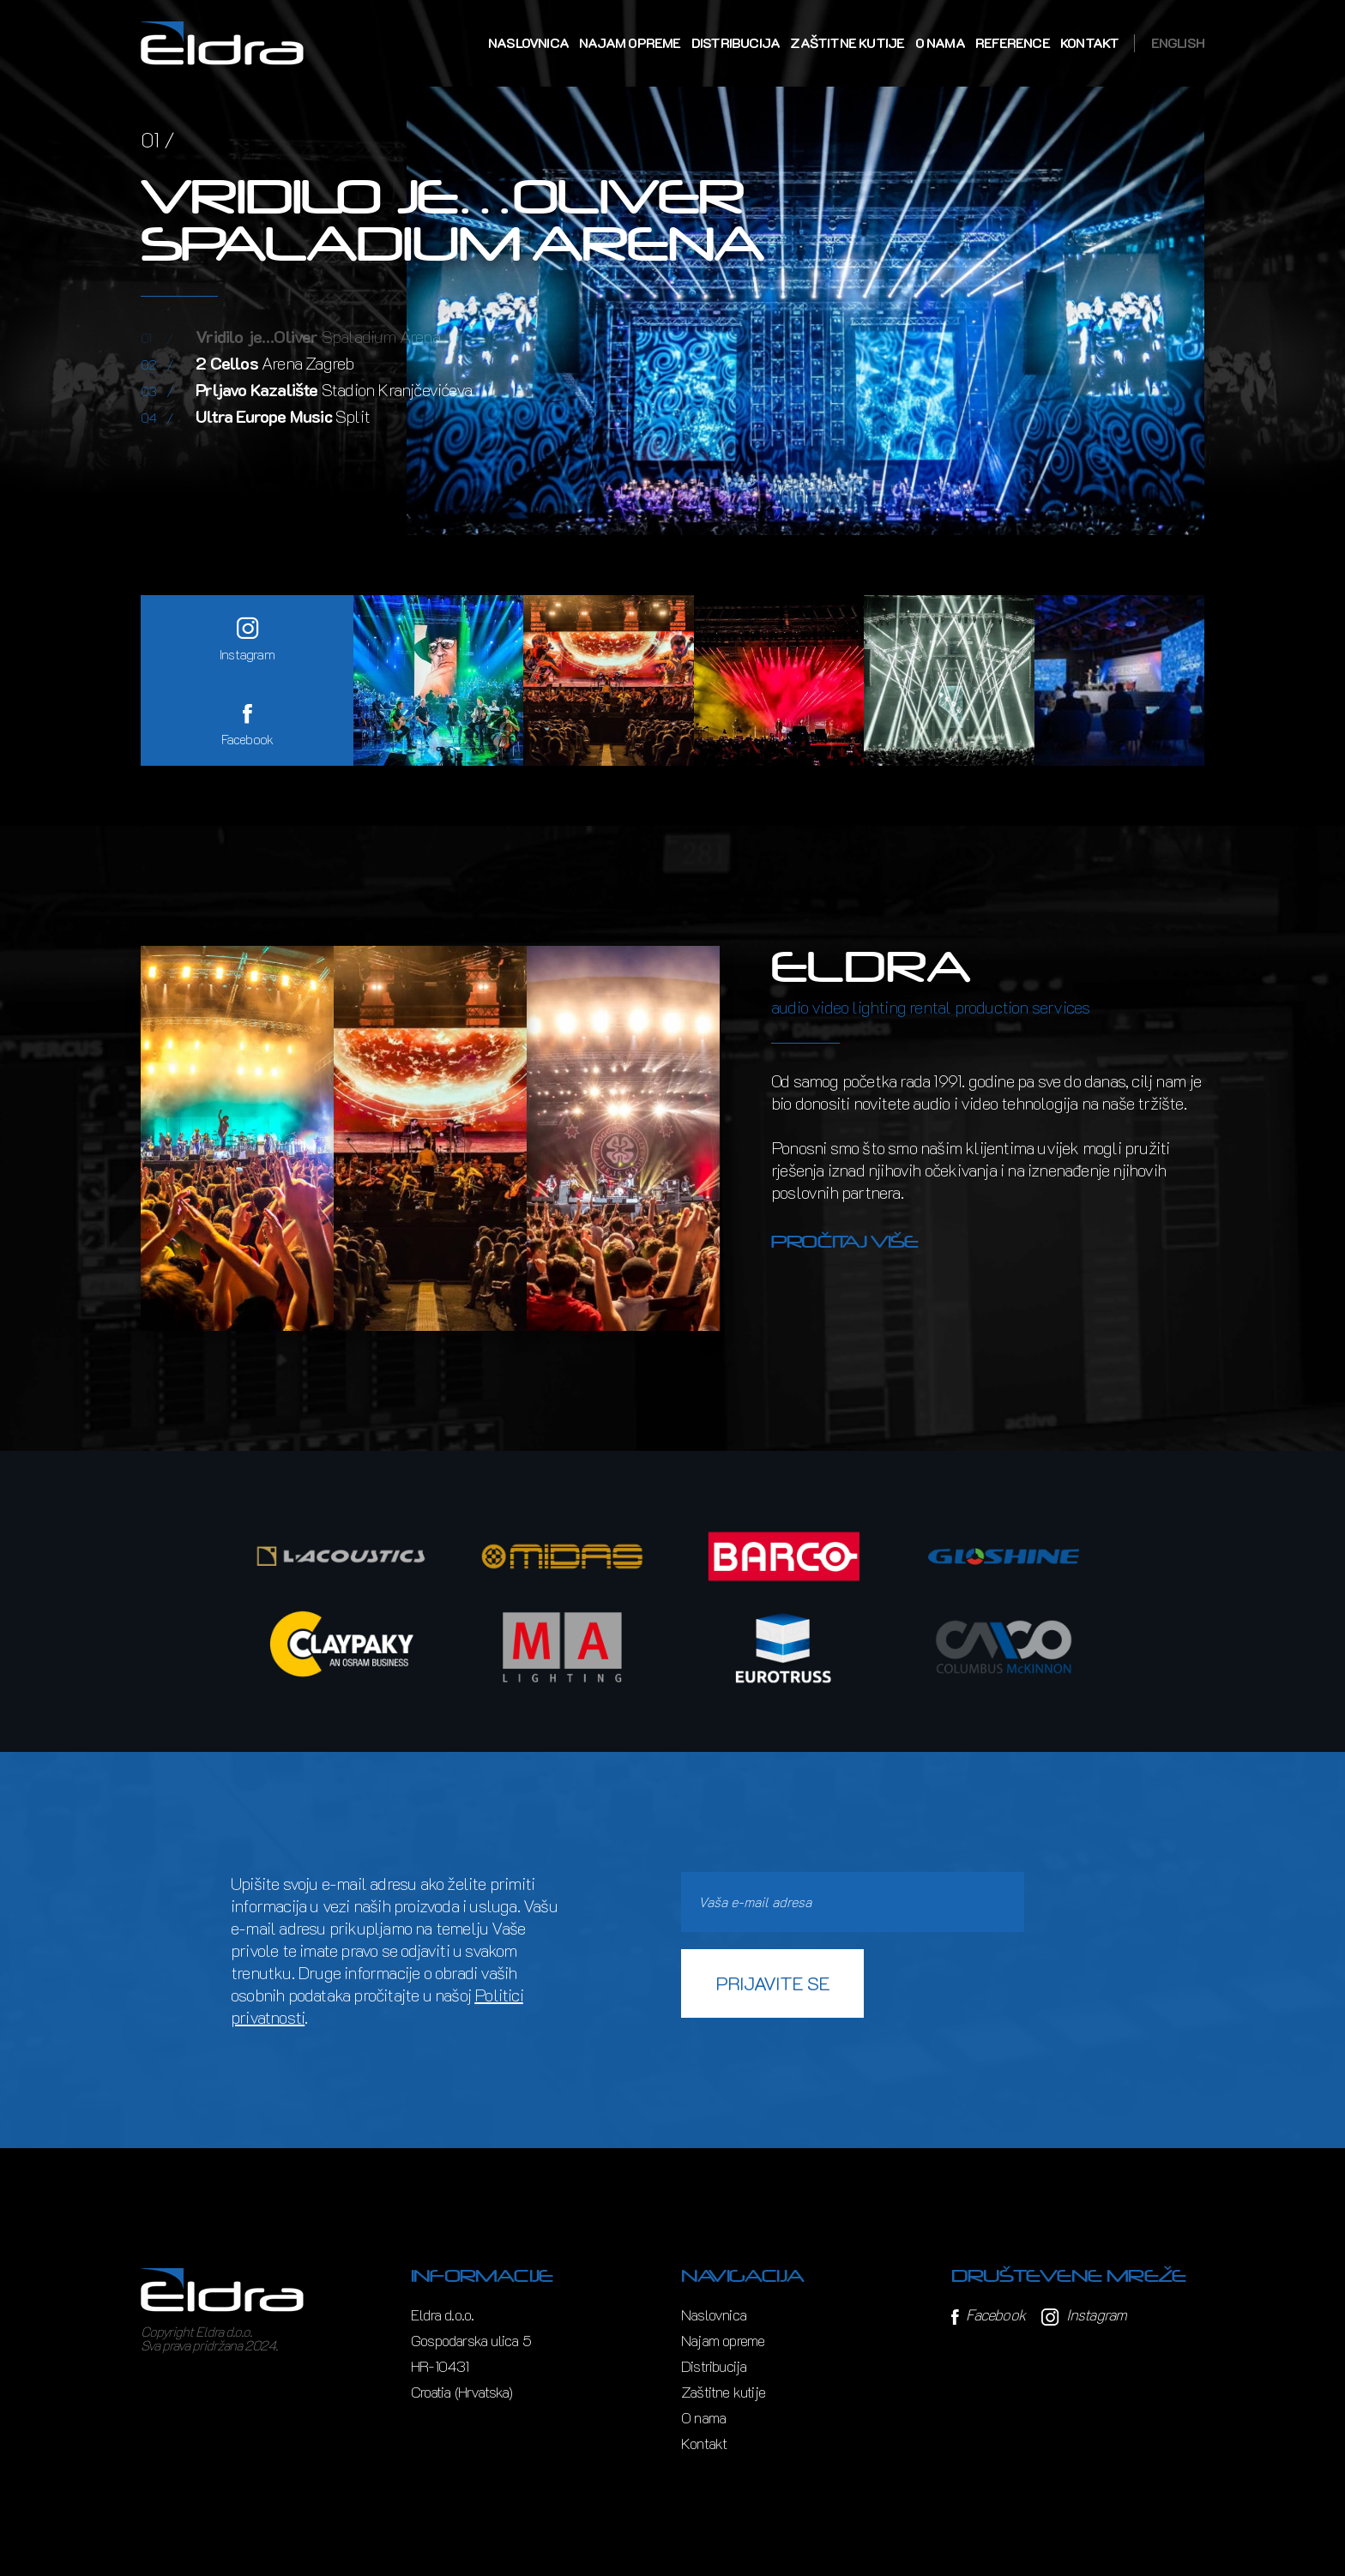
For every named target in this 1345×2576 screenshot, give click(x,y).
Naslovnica (528, 42)
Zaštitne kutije (847, 42)
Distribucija (735, 42)
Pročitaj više (845, 1242)
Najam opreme (629, 42)
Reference (1012, 42)
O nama (940, 42)
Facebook (988, 2314)
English (1177, 42)
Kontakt (1089, 42)
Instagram (1083, 2314)
